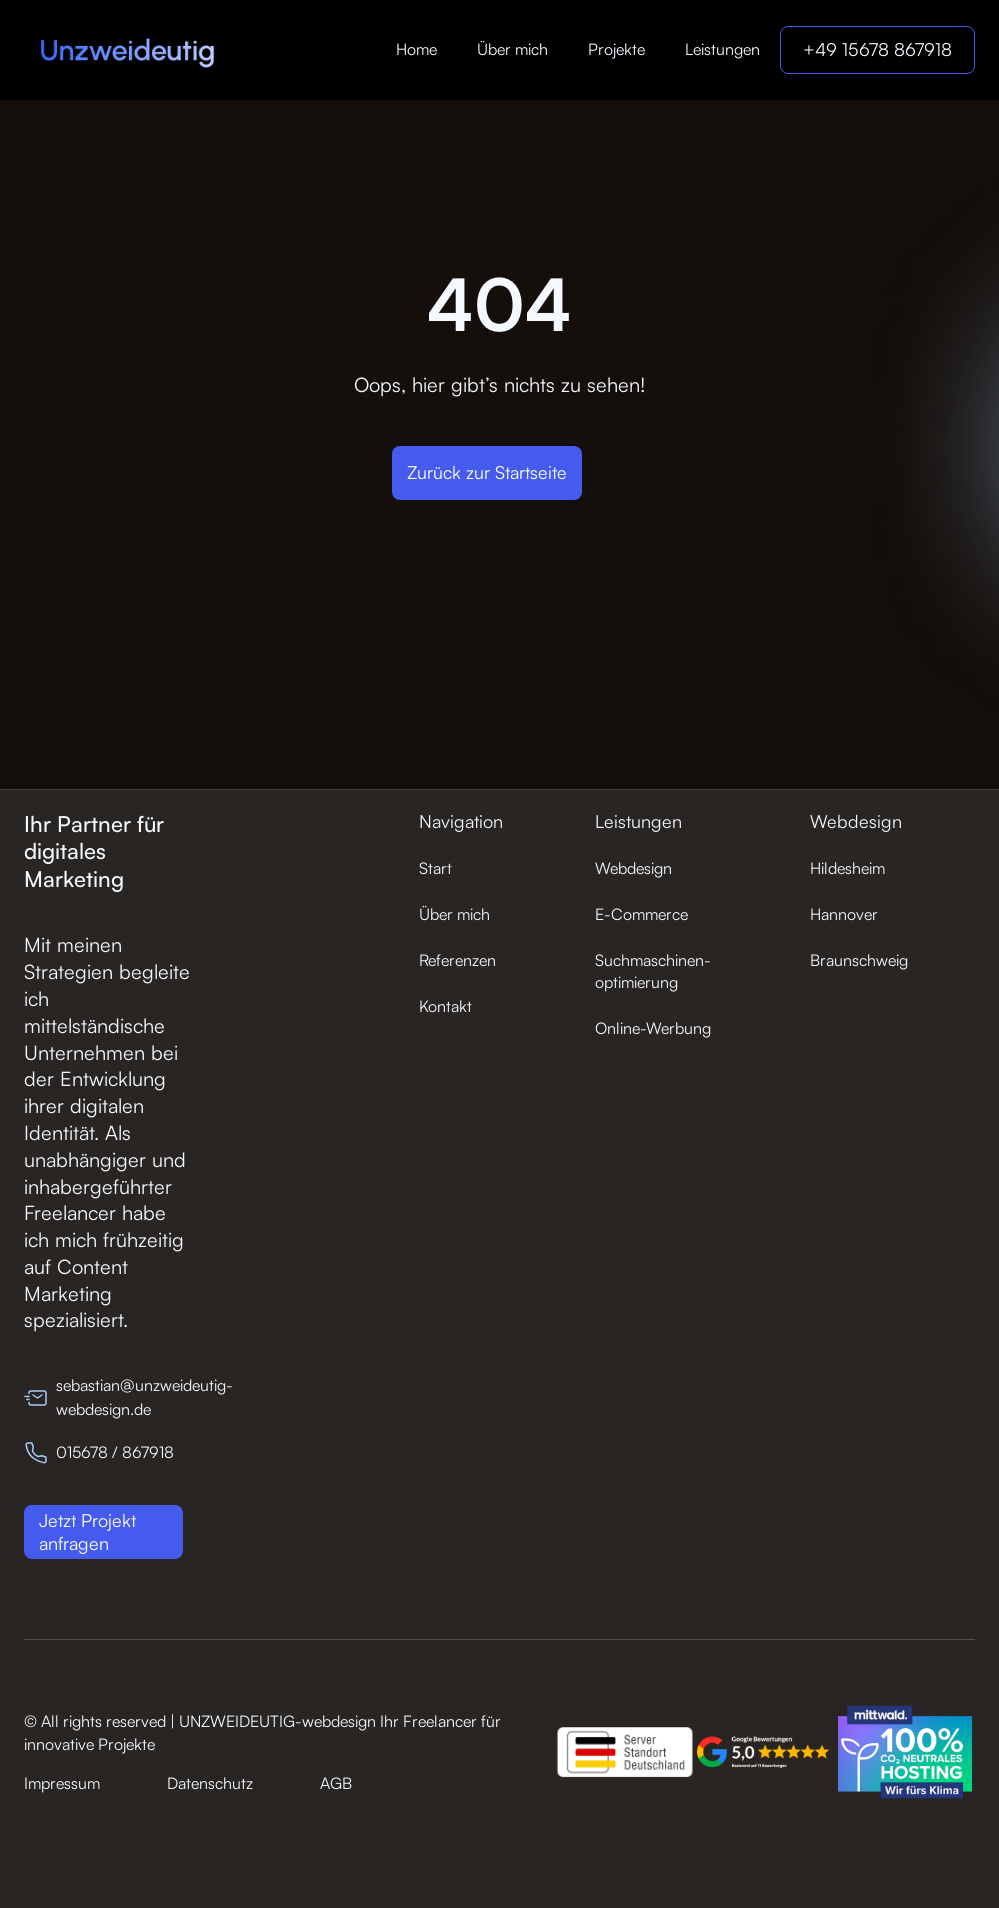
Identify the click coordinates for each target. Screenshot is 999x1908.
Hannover (844, 914)
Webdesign (633, 868)
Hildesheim (847, 868)
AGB (336, 1783)
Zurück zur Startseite (487, 472)
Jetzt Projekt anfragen (87, 1531)
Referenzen (457, 960)
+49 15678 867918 (877, 49)
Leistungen (722, 49)
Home (416, 49)
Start (435, 868)
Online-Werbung (653, 1028)
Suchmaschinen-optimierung (653, 971)
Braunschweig (859, 960)
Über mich (512, 49)
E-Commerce (641, 914)
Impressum (62, 1783)
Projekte (616, 49)
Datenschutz (210, 1783)
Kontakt (445, 1006)
